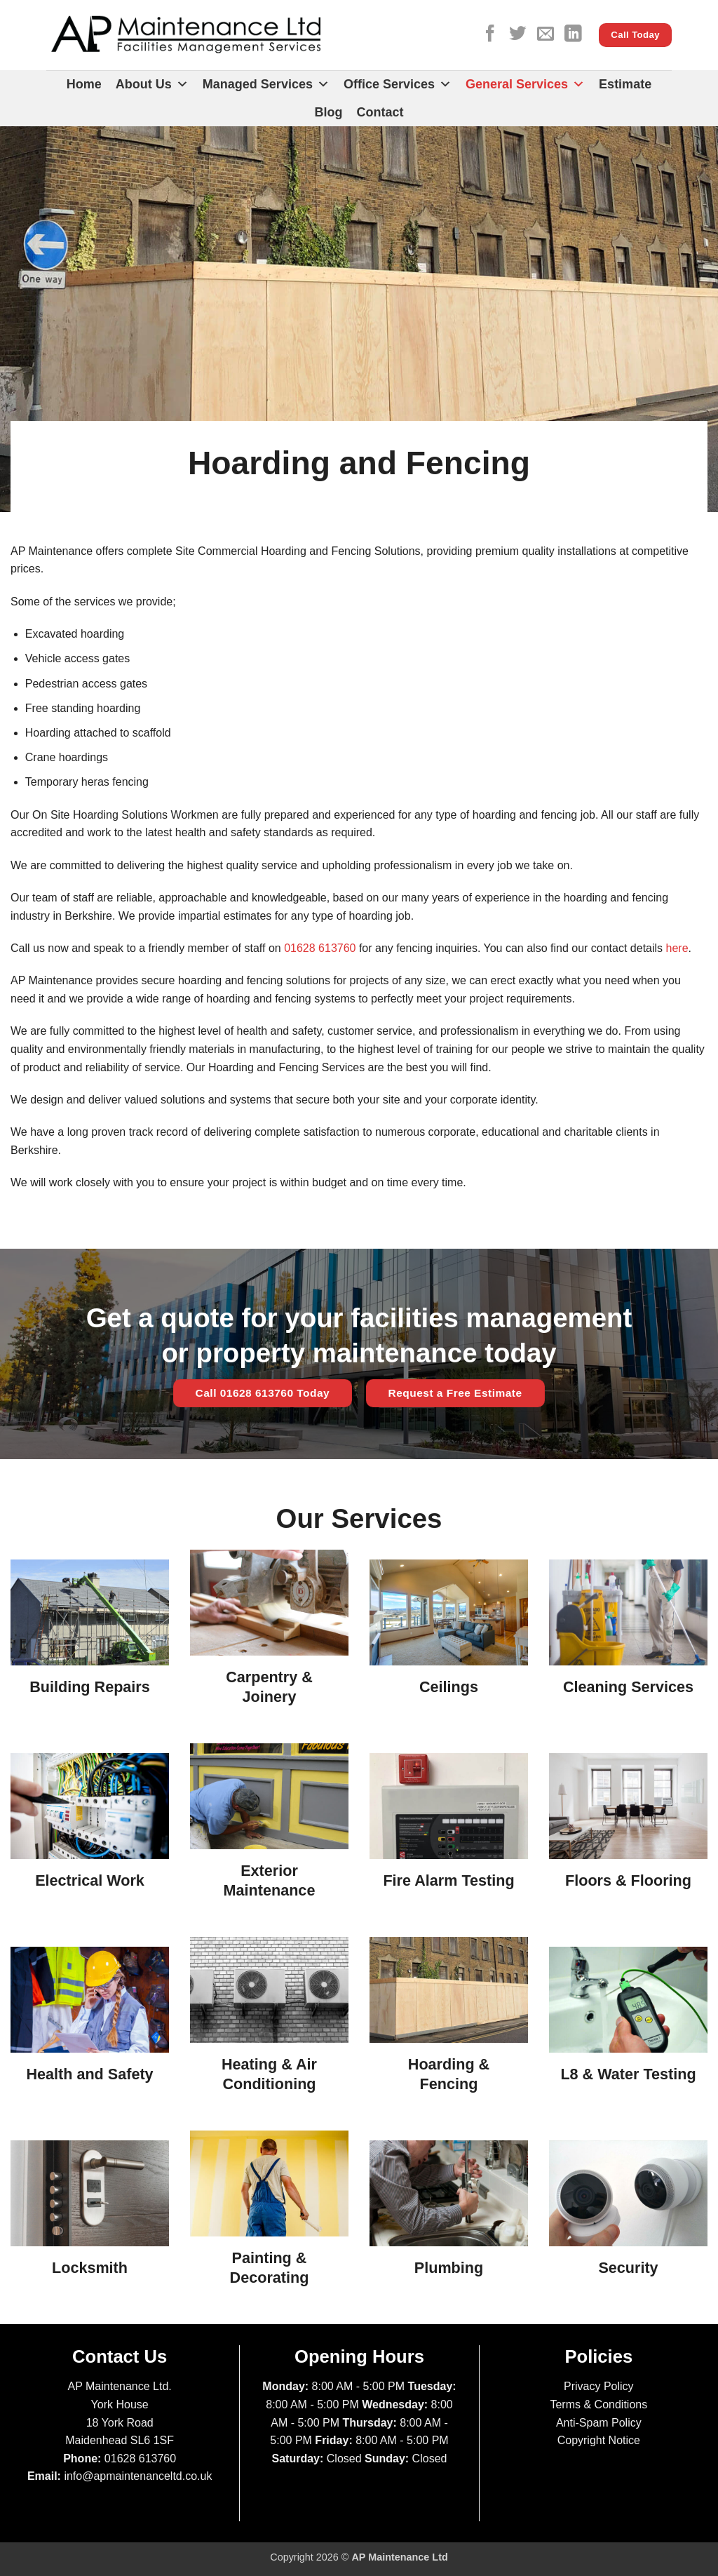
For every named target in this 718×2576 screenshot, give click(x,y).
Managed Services (266, 84)
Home (84, 84)
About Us (152, 84)
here (677, 948)
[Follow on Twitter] (517, 34)
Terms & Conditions (598, 2404)
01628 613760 (319, 948)
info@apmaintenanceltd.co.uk (138, 2476)
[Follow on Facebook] (490, 34)
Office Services (398, 84)
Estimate (625, 84)
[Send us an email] (545, 34)
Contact (380, 112)
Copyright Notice (598, 2440)
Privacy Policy (599, 2386)
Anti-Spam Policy (599, 2423)
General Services (525, 84)
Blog (329, 112)
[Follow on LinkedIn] (572, 34)
